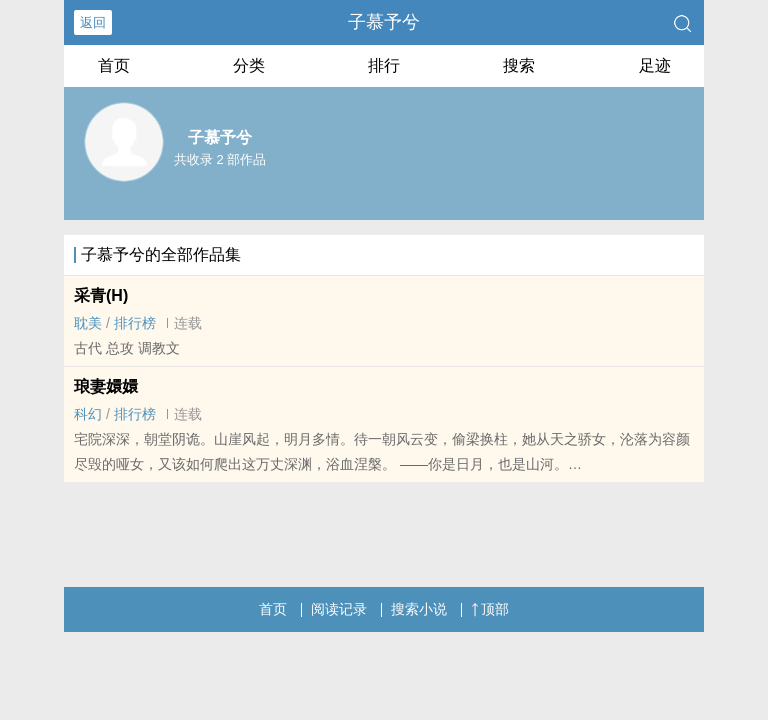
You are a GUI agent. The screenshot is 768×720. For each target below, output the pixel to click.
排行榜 (135, 323)
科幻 (88, 414)
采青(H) (101, 295)
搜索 (519, 65)
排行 (384, 65)
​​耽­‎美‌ (88, 323)
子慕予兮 (384, 22)
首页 (114, 65)
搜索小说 (419, 609)
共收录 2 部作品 (220, 159)
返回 (93, 22)
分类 (249, 65)
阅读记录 (339, 609)
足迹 (655, 65)
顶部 (490, 609)
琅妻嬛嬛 (106, 386)
